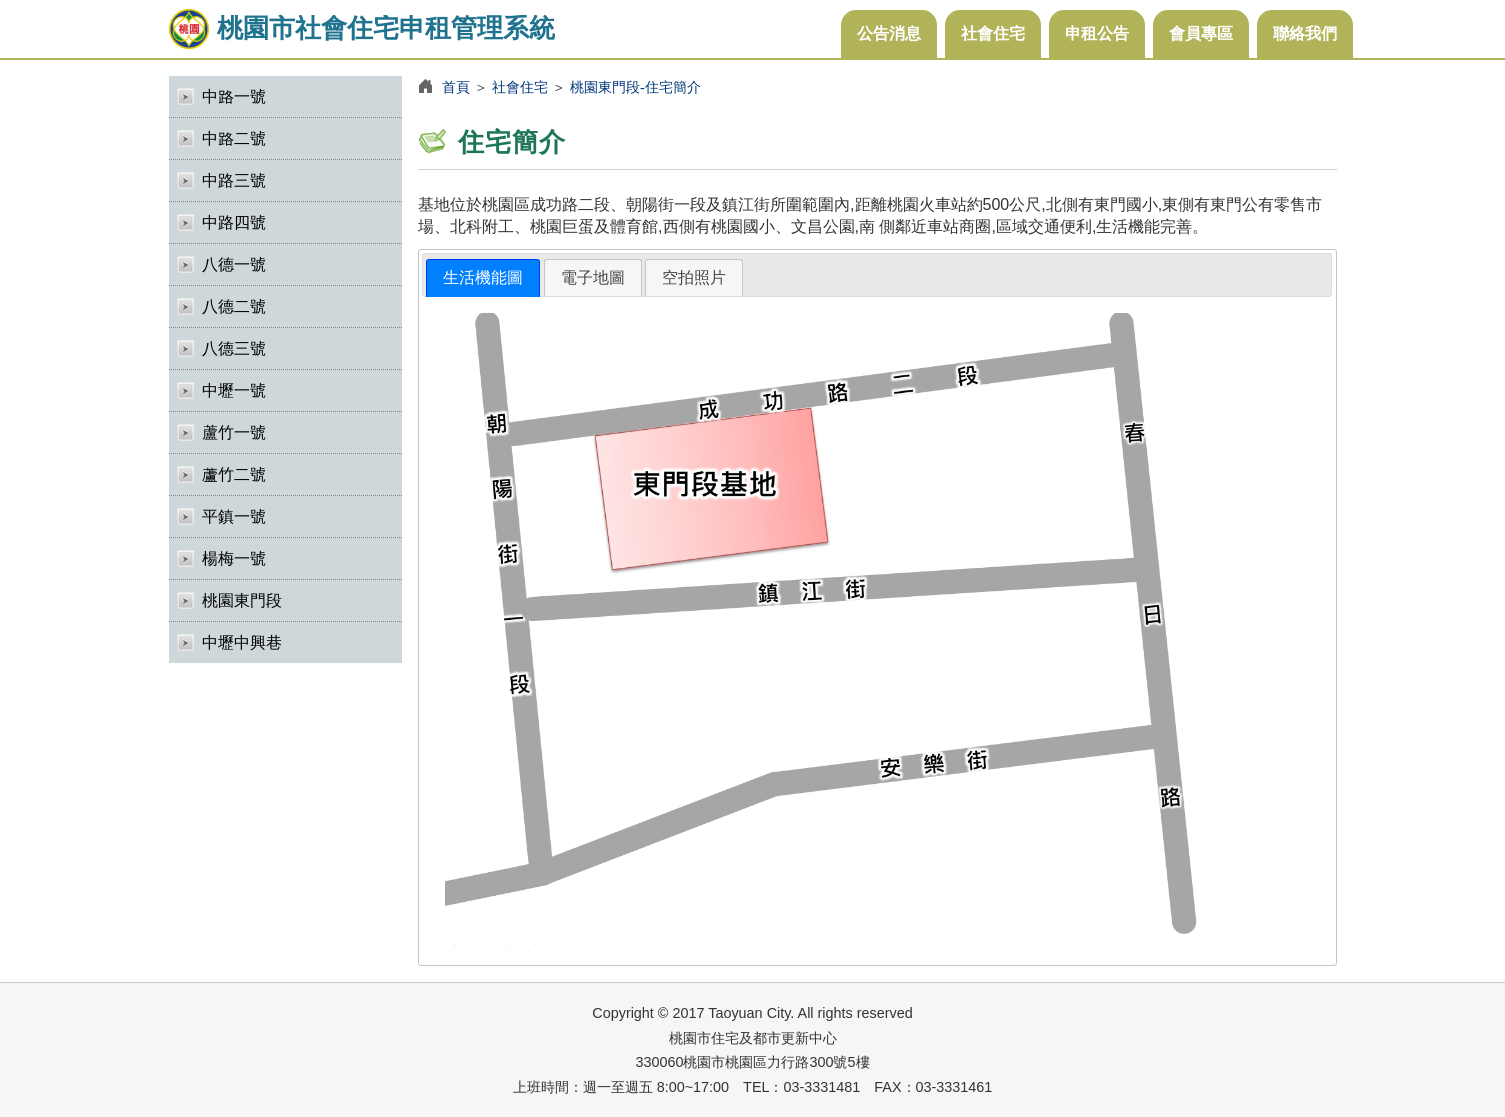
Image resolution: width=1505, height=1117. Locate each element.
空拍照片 (694, 277)
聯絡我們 (1305, 33)
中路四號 (234, 222)
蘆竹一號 (234, 432)
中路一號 (234, 96)
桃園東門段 (242, 600)
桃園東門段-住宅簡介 (635, 87)
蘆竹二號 (234, 474)
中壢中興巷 (242, 642)
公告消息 (889, 33)
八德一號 (234, 264)
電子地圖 (593, 277)
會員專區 (1201, 33)
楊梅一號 (234, 558)
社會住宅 (993, 33)
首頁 (456, 87)
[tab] (483, 278)
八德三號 (234, 348)
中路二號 (234, 138)
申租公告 (1097, 33)
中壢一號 (234, 390)
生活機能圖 (483, 277)
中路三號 (234, 180)
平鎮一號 (234, 516)
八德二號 (234, 306)
